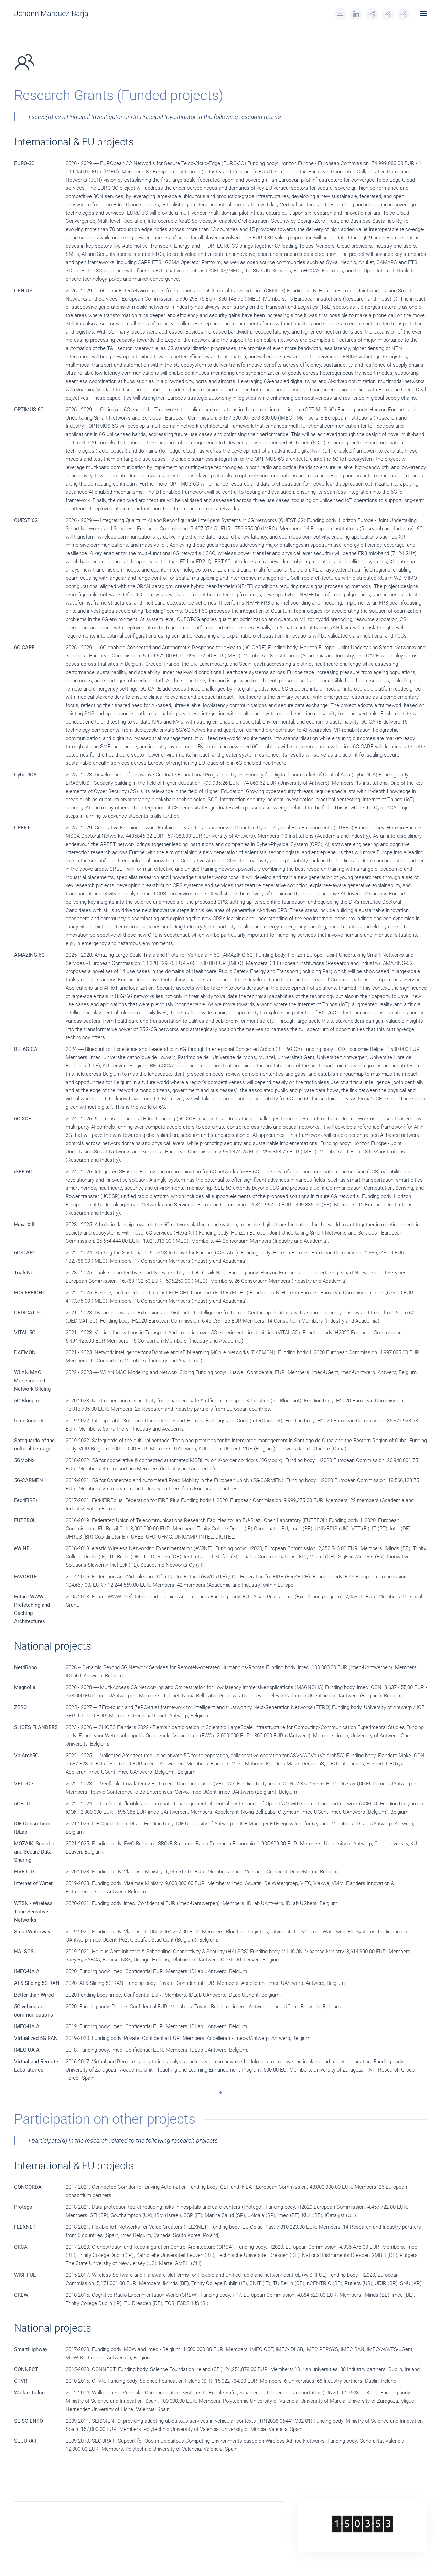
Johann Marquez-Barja (51, 13)
